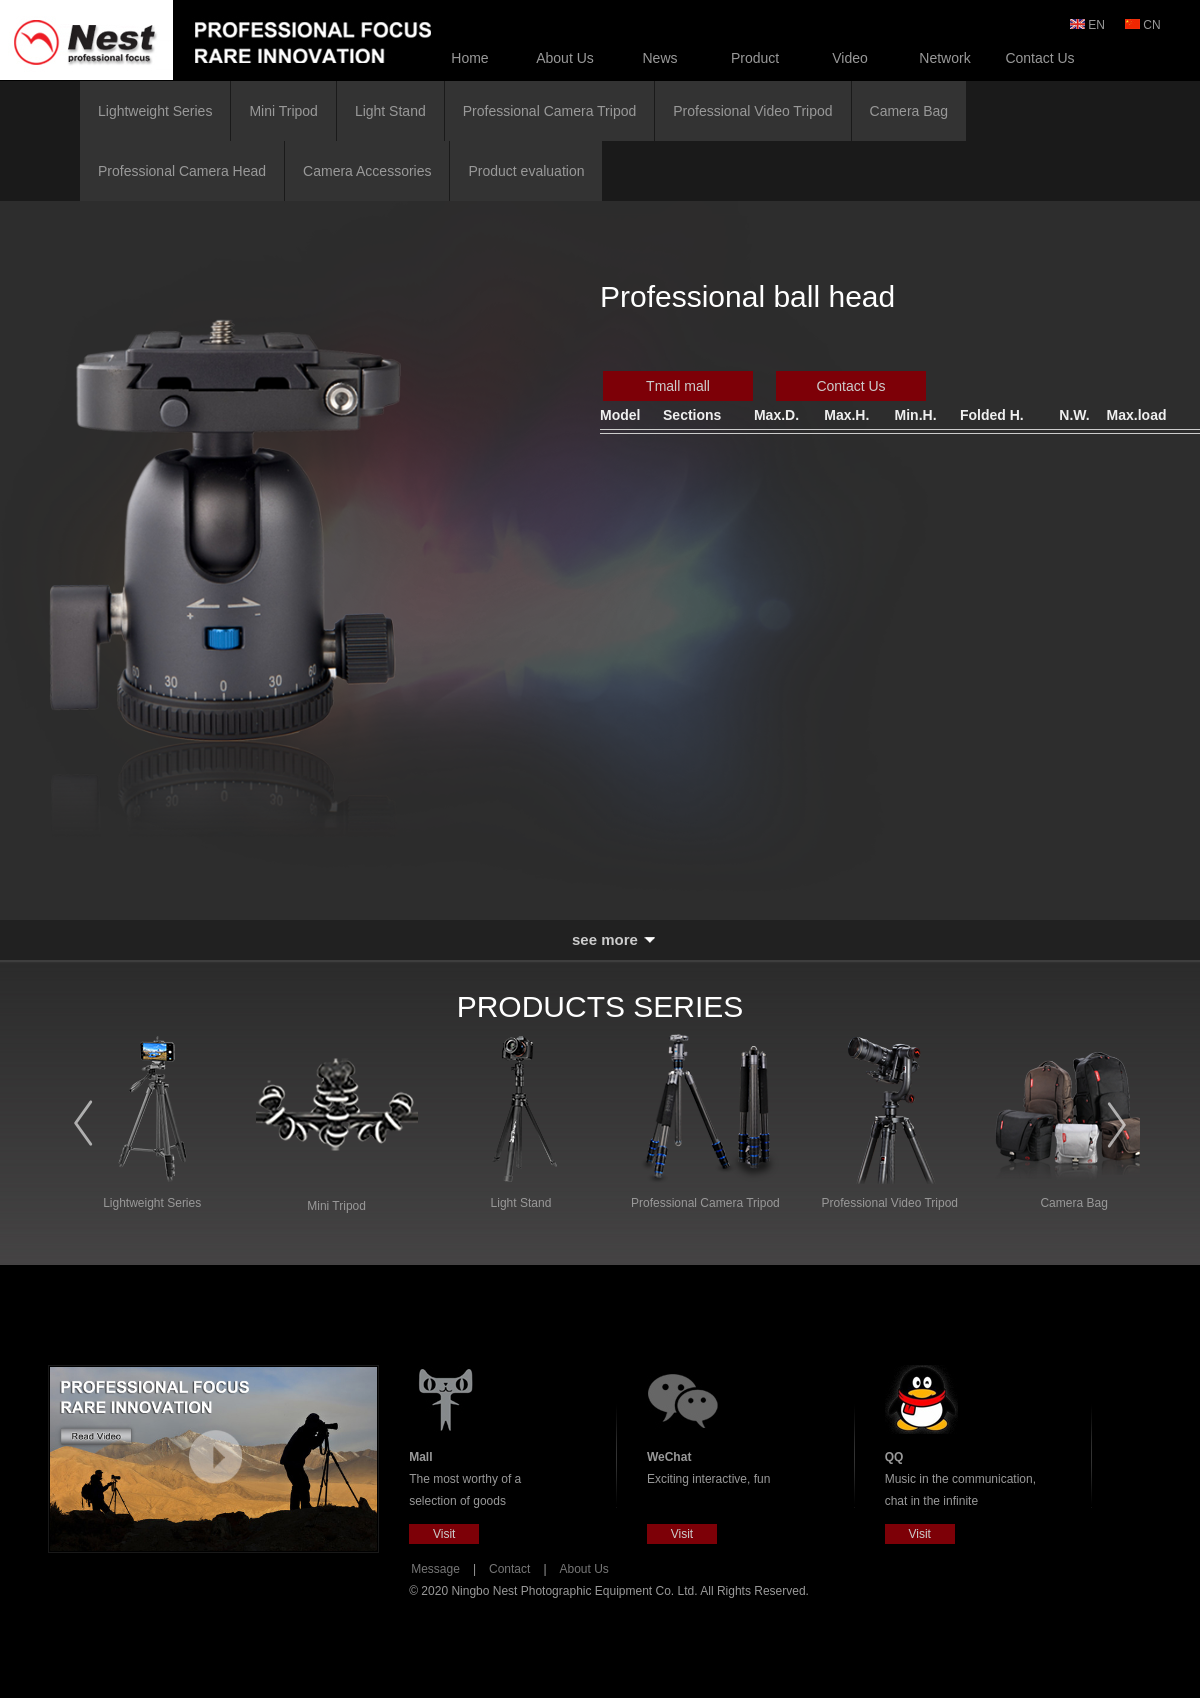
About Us (565, 58)
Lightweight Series (155, 111)
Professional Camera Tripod (550, 111)
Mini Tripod (283, 111)
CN (1144, 25)
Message (435, 1569)
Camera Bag (909, 111)
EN (1089, 25)
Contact (509, 1569)
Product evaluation (526, 171)
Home (469, 58)
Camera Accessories (367, 171)
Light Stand (390, 111)
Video (850, 58)
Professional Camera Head (182, 171)
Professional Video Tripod (752, 111)
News (659, 58)
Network (944, 58)
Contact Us (1039, 58)
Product (755, 58)
